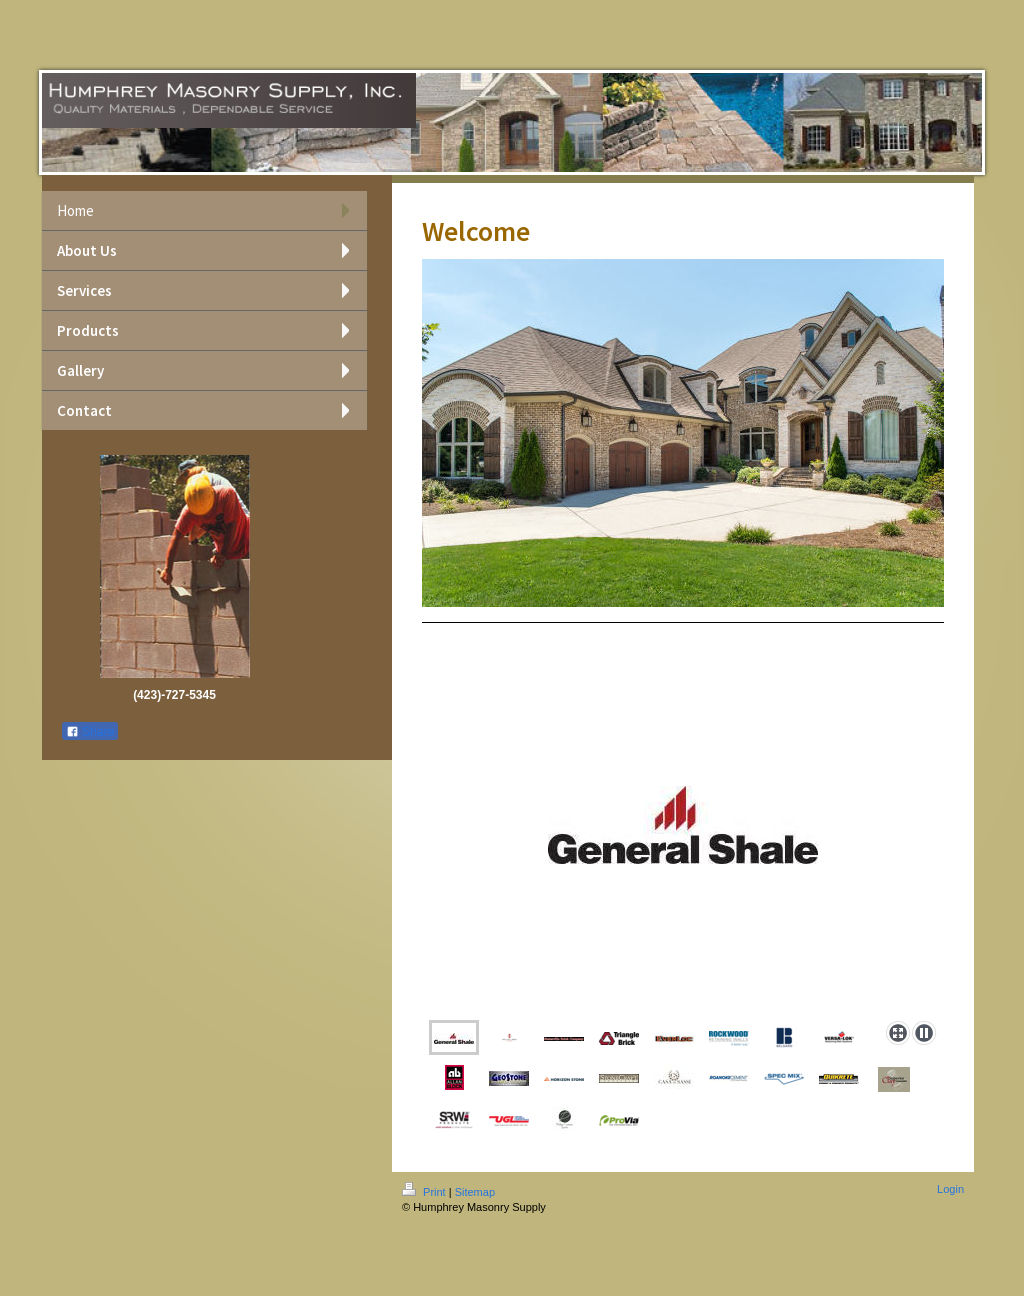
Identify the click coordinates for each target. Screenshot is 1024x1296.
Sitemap (475, 1192)
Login (950, 1189)
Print (425, 1192)
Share (90, 732)
